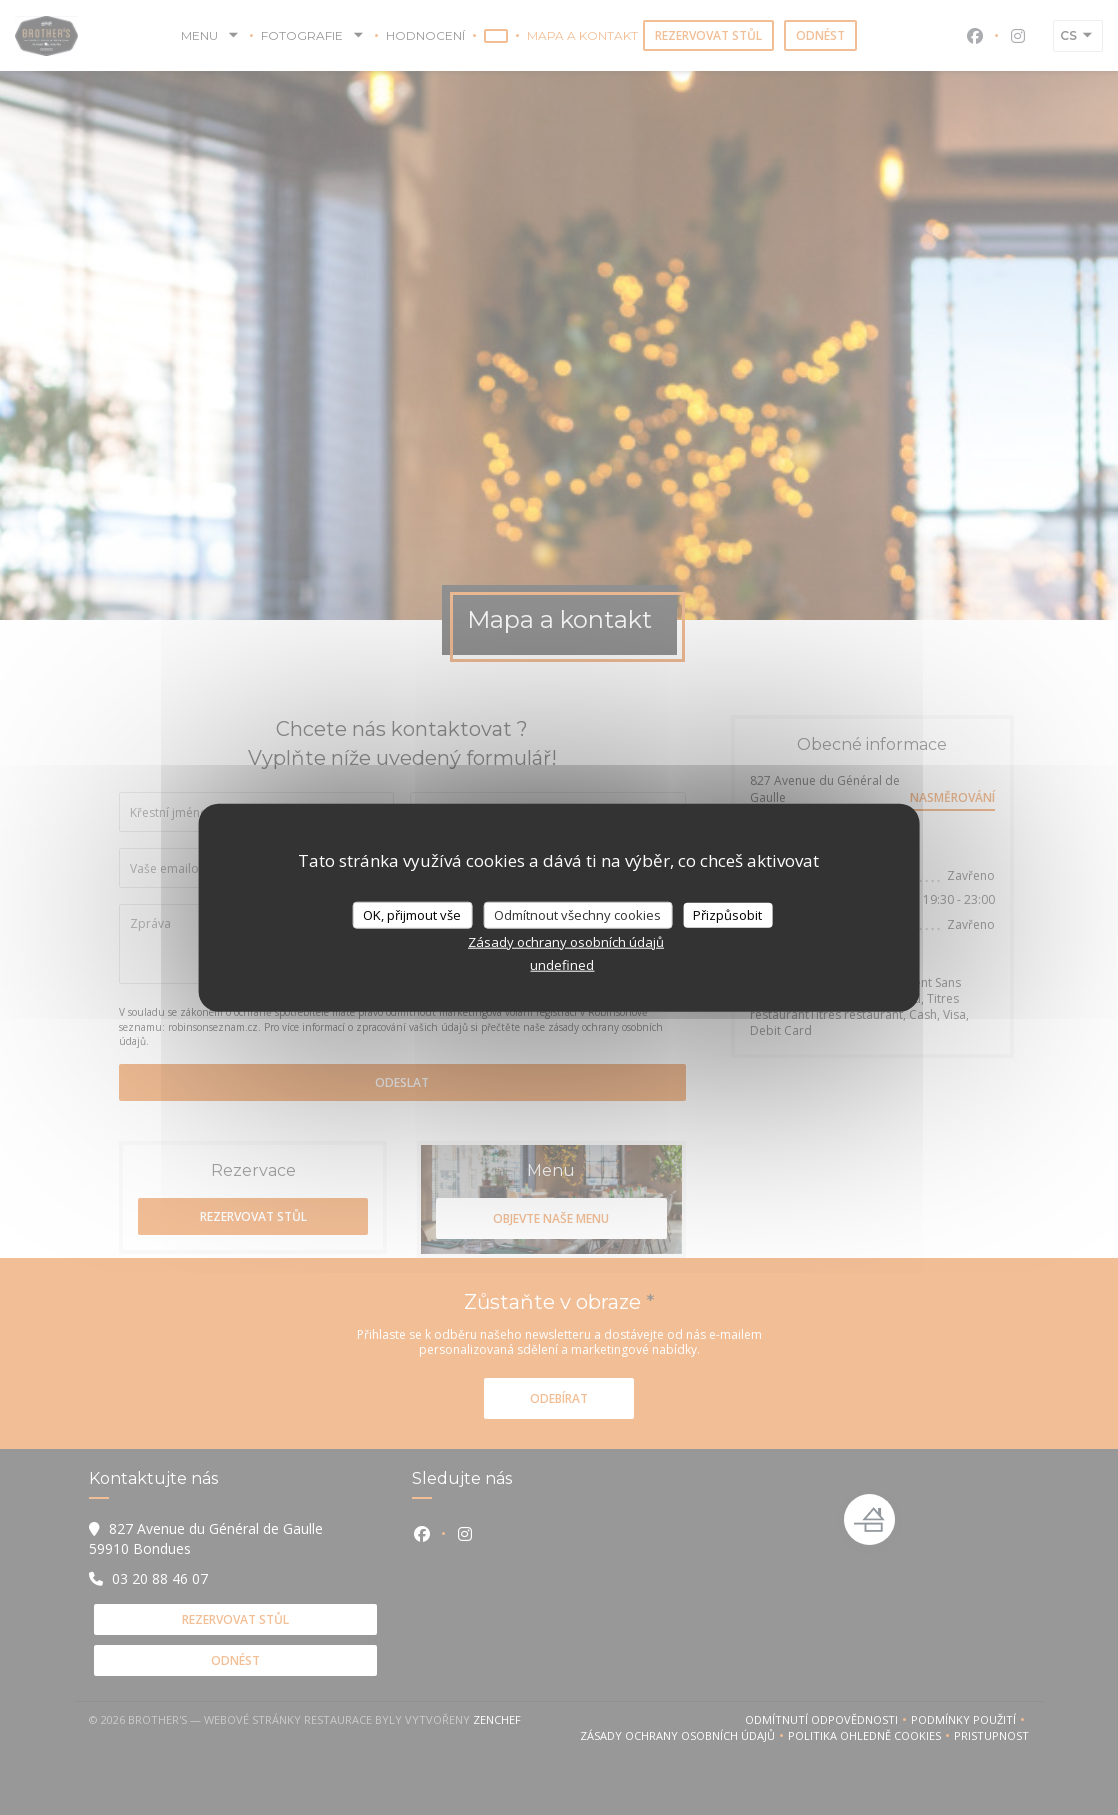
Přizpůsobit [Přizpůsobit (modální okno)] (727, 914)
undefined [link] (562, 965)
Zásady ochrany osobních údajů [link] (566, 942)
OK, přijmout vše (412, 914)
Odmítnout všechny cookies (577, 914)
